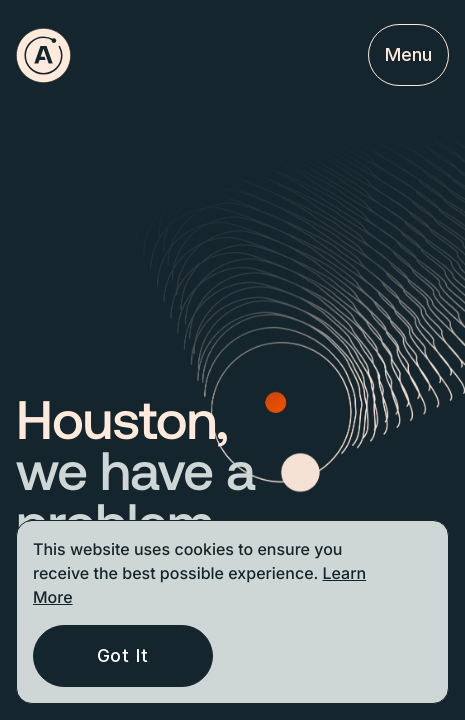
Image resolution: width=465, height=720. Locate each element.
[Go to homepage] (43, 55)
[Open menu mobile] (408, 55)
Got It (123, 655)
